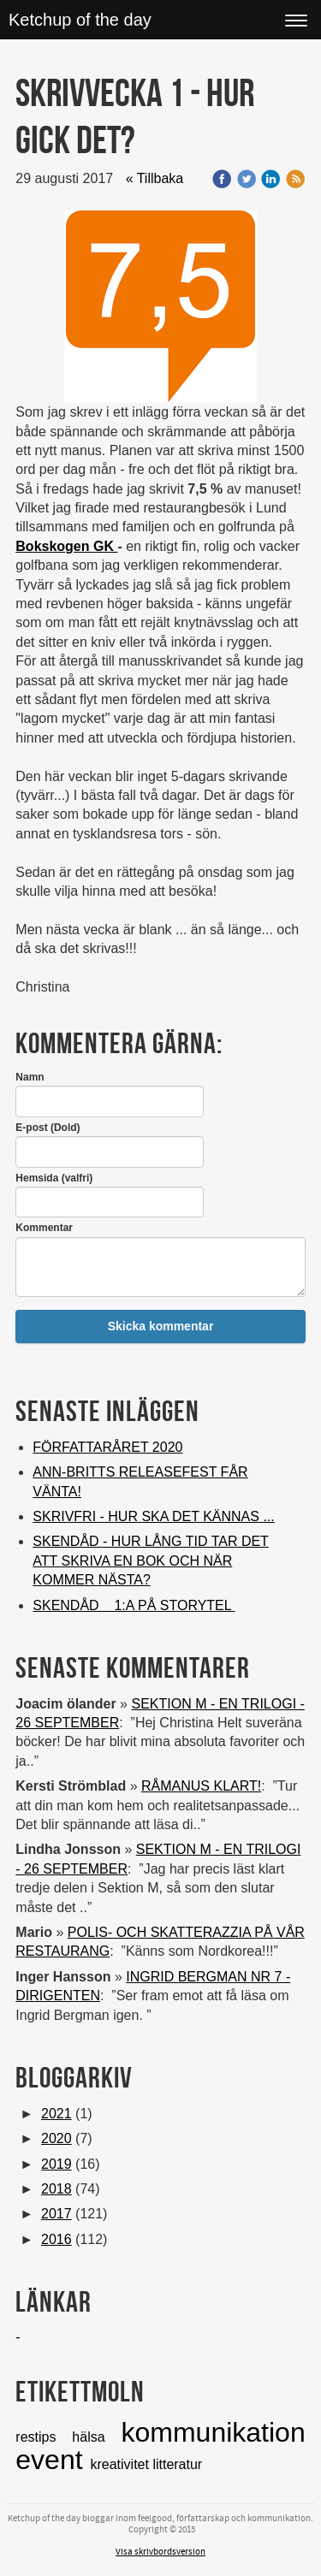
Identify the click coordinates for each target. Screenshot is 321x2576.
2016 (56, 2239)
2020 (56, 2138)
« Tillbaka (155, 178)
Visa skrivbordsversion (160, 2552)
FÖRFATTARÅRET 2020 (107, 1447)
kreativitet (121, 2464)
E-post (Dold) (47, 1128)
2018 (56, 2189)
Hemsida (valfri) (53, 1178)
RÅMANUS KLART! (201, 1786)
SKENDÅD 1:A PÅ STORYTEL (134, 1605)
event (52, 2459)
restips (43, 2437)
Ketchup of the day (80, 19)
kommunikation (213, 2432)
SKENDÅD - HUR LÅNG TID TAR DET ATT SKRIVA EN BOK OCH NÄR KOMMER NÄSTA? (151, 1560)
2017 (56, 2213)
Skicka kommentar (161, 1326)
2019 (56, 2164)
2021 (56, 2113)
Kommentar (44, 1228)
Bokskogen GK (66, 546)
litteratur (177, 2464)
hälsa (96, 2437)
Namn (29, 1077)
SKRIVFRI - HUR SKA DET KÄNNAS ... (153, 1516)
